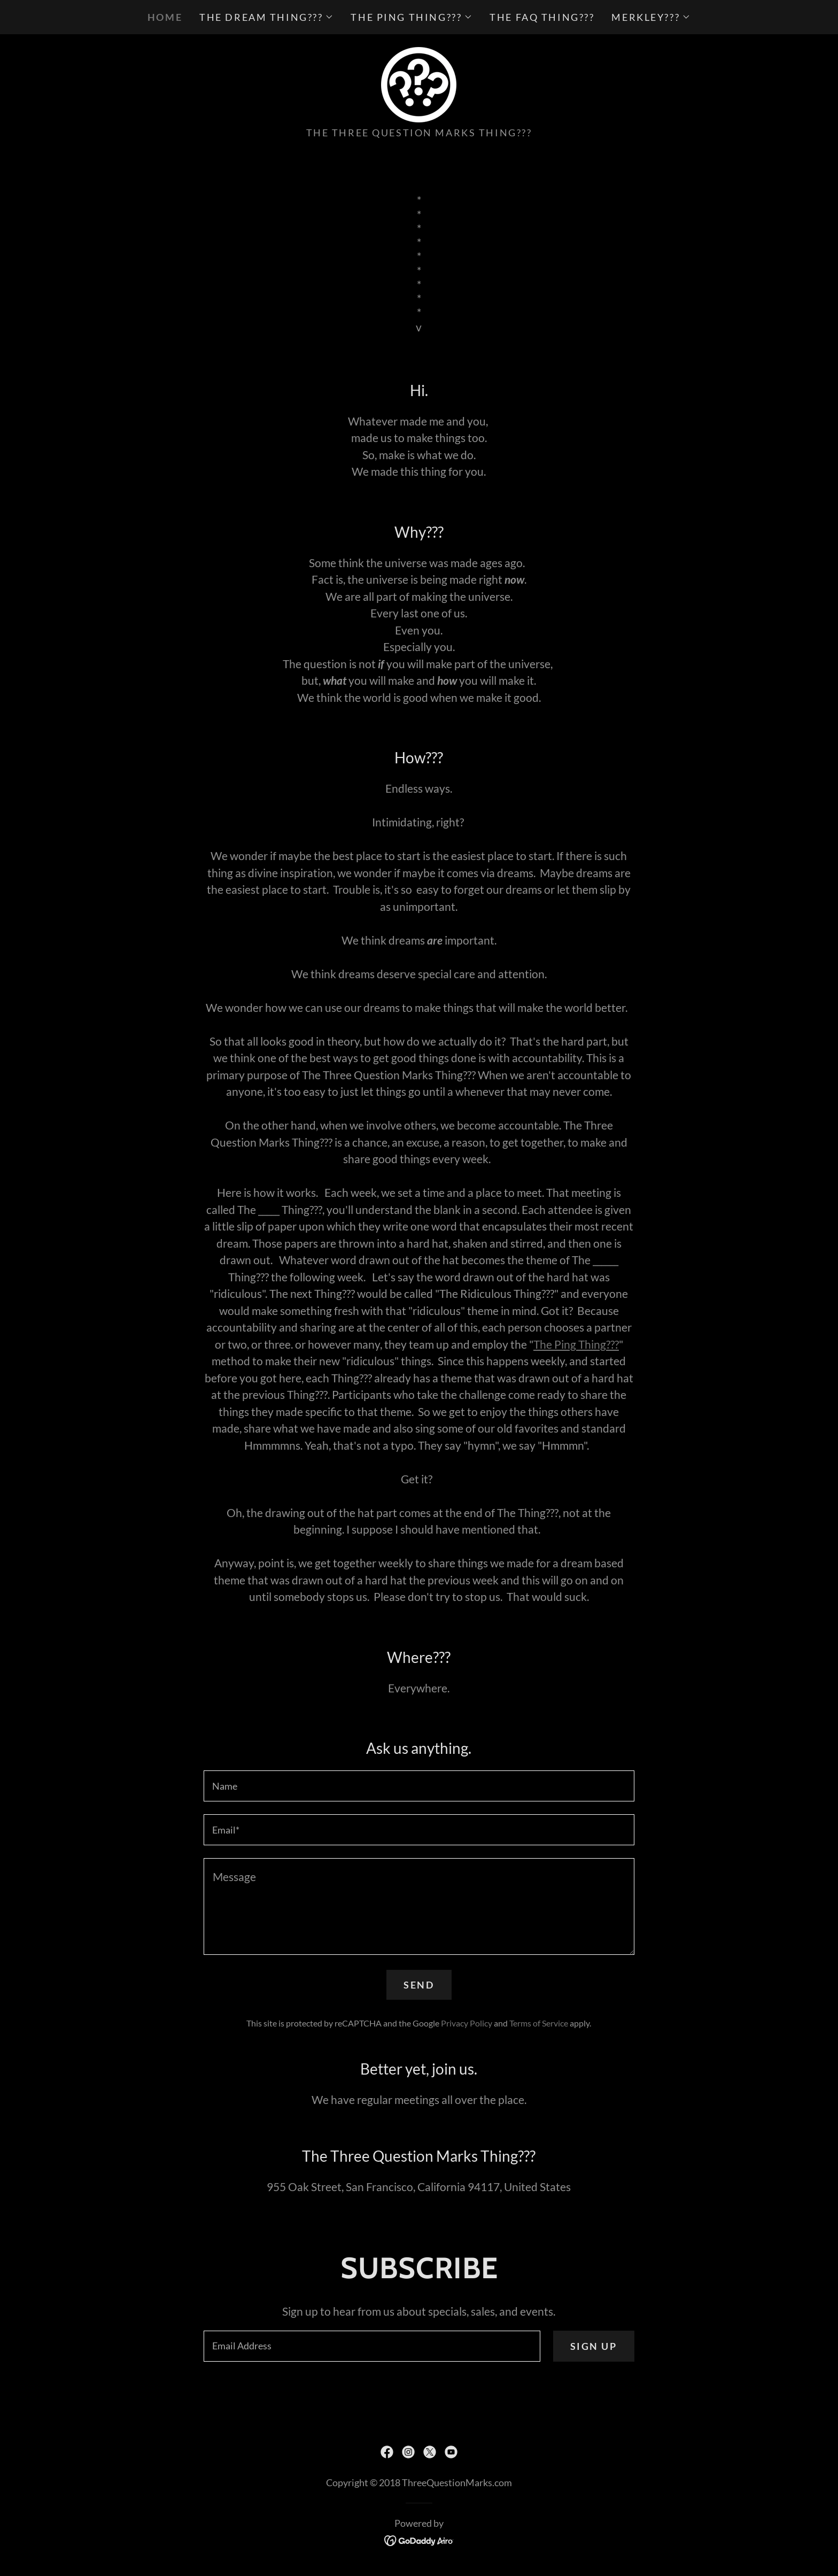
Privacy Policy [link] (466, 2023)
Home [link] (165, 17)
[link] (418, 83)
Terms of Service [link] (538, 2023)
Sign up (593, 2346)
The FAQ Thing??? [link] (542, 17)
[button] (266, 17)
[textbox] (419, 1785)
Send (419, 1985)
